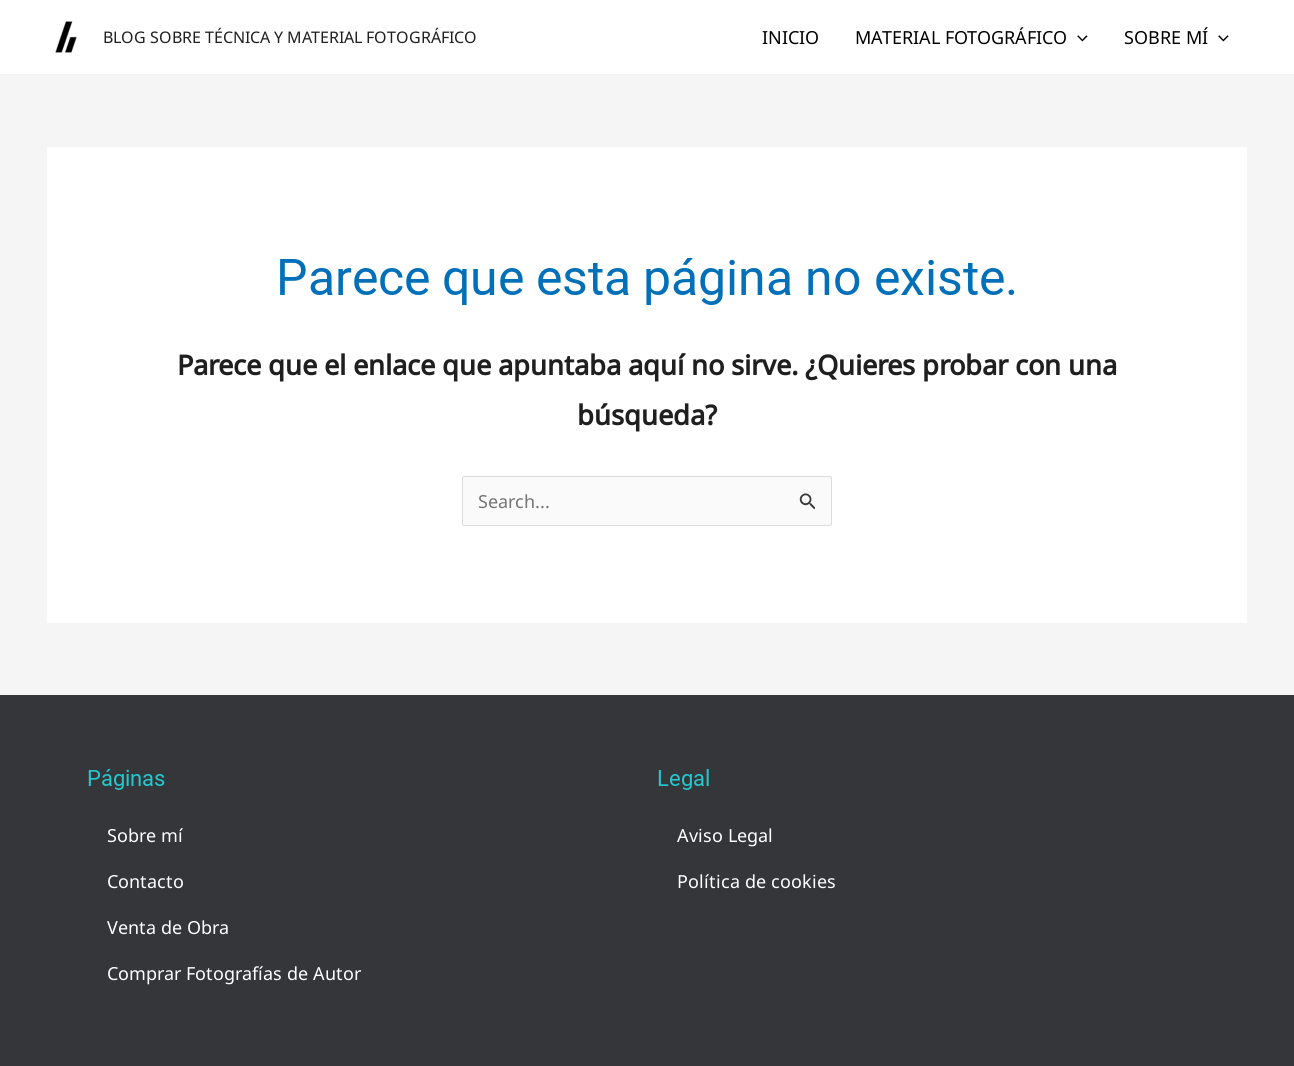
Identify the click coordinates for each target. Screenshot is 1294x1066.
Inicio (790, 37)
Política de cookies (756, 881)
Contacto (145, 881)
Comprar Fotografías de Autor (234, 973)
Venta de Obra (168, 927)
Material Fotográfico (971, 37)
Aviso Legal (725, 835)
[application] (1077, 37)
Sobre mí (1176, 37)
